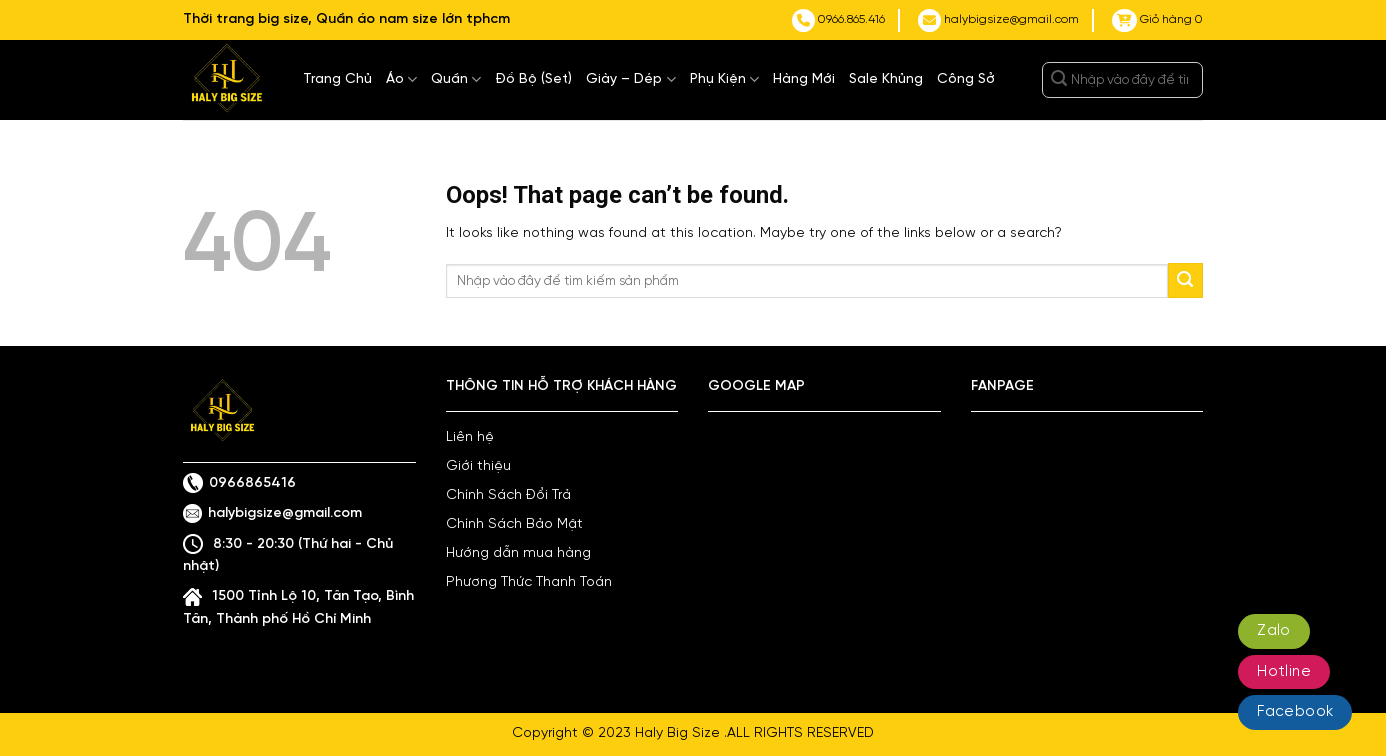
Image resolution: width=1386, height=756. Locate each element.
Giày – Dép (630, 79)
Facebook (1295, 712)
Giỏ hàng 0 (1157, 20)
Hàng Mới (804, 79)
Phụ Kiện (724, 79)
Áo (401, 79)
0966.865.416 (838, 20)
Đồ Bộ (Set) (533, 79)
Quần (456, 79)
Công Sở (966, 79)
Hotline (1284, 672)
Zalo (1274, 631)
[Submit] (1060, 80)
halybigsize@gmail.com (998, 20)
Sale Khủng (886, 79)
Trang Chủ (337, 79)
